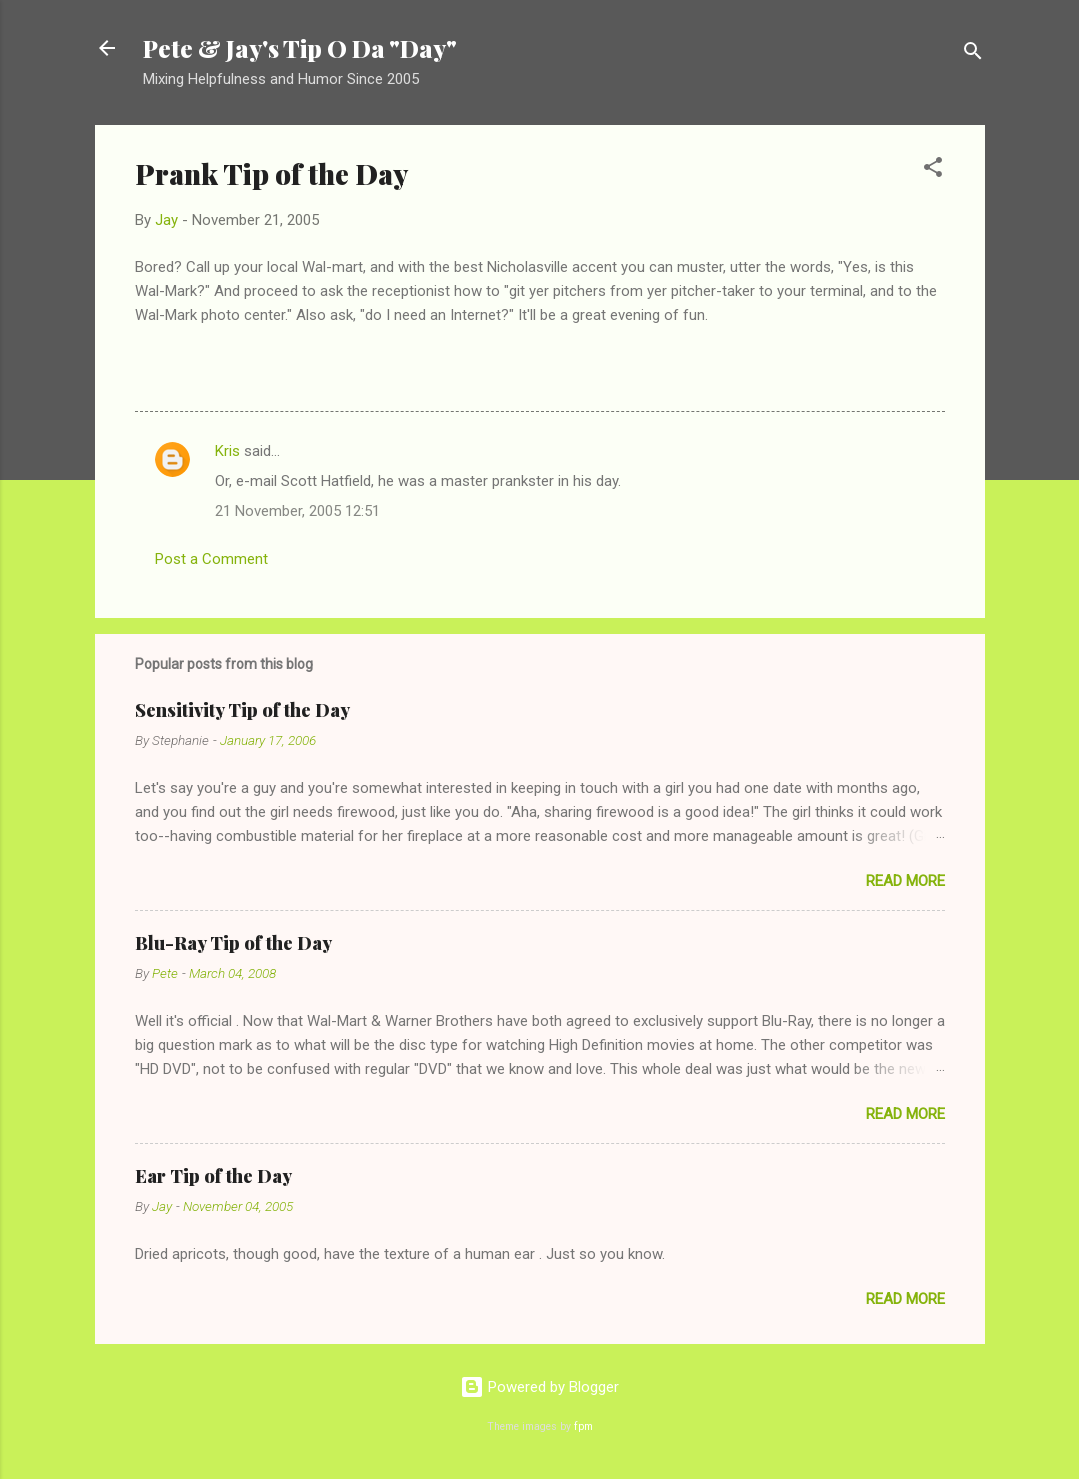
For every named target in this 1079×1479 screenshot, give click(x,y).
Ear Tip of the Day (213, 1176)
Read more (905, 881)
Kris (227, 451)
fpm (583, 1426)
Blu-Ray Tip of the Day (233, 943)
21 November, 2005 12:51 (297, 511)
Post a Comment (211, 559)
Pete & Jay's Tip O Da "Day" (300, 48)
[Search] (973, 54)
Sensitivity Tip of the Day (242, 710)
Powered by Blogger (539, 1387)
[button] (933, 170)
